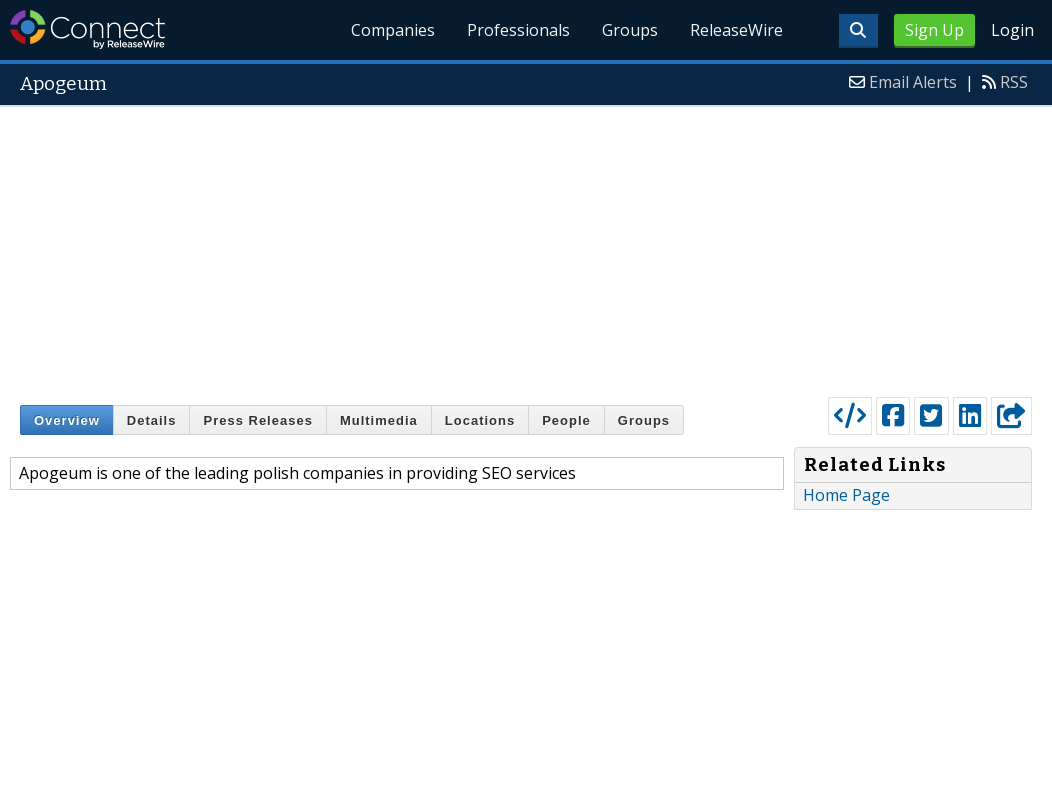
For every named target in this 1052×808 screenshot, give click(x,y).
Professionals (519, 30)
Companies (394, 30)
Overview (67, 420)
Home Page (846, 495)
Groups (630, 30)
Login (1012, 30)
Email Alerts (913, 82)
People (566, 420)
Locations (480, 420)
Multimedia (379, 420)
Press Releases (257, 420)
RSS (1014, 82)
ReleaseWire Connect (87, 29)
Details (152, 420)
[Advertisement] (526, 247)
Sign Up (934, 30)
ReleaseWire (736, 30)
